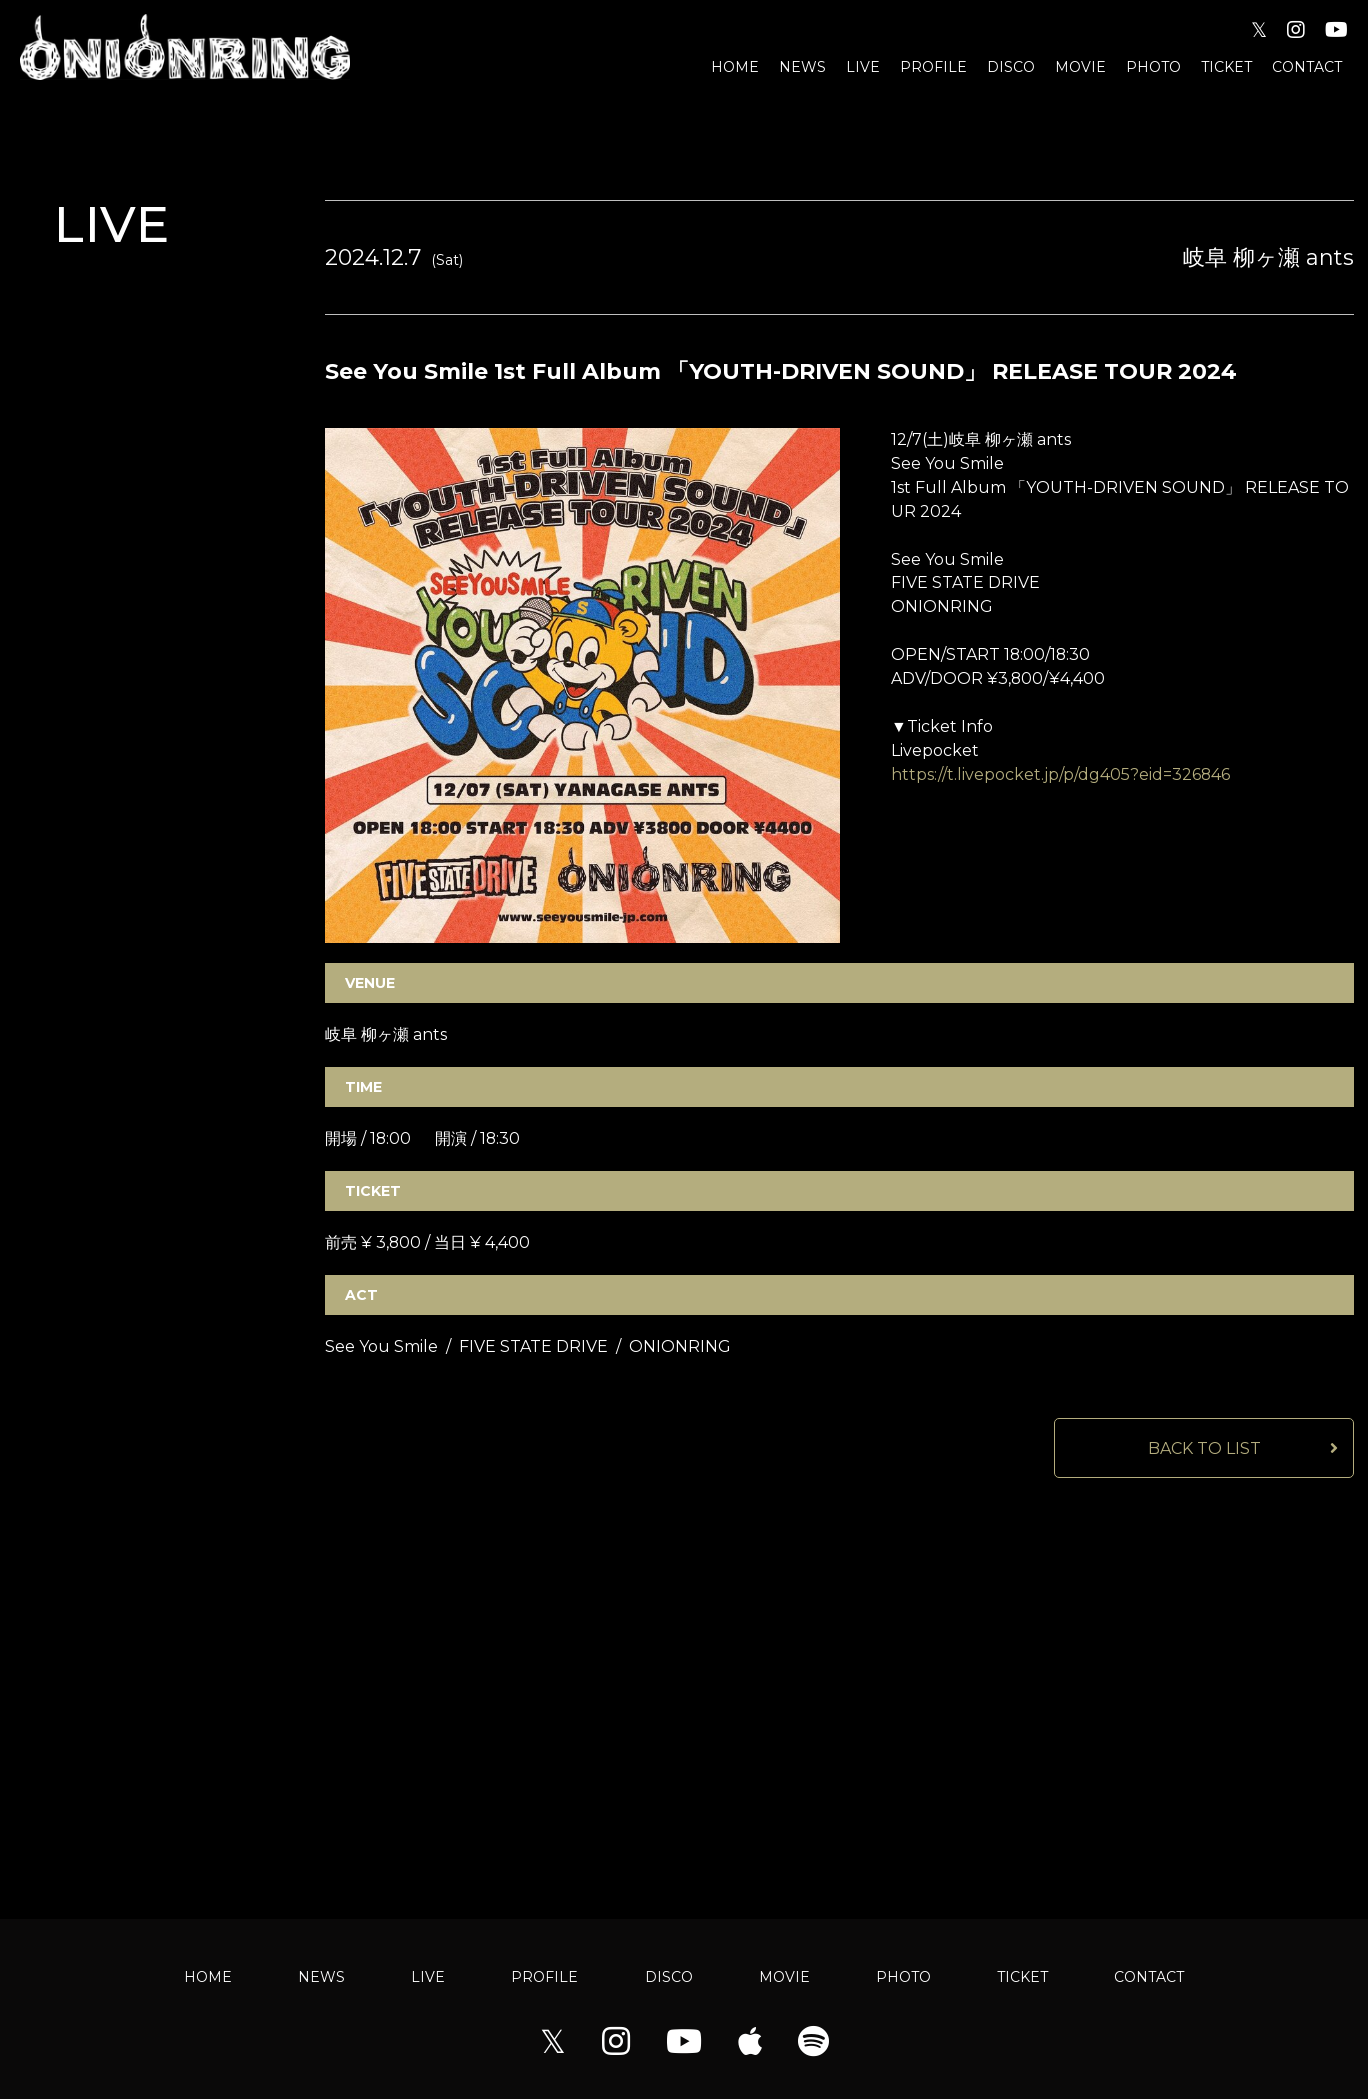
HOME (735, 67)
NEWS (802, 67)
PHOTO (1153, 67)
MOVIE (1080, 67)
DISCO (1011, 67)
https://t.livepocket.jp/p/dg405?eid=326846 (1061, 775)
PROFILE (933, 67)
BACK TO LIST (1204, 1449)
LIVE (863, 67)
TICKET (1226, 67)
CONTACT (1307, 67)
